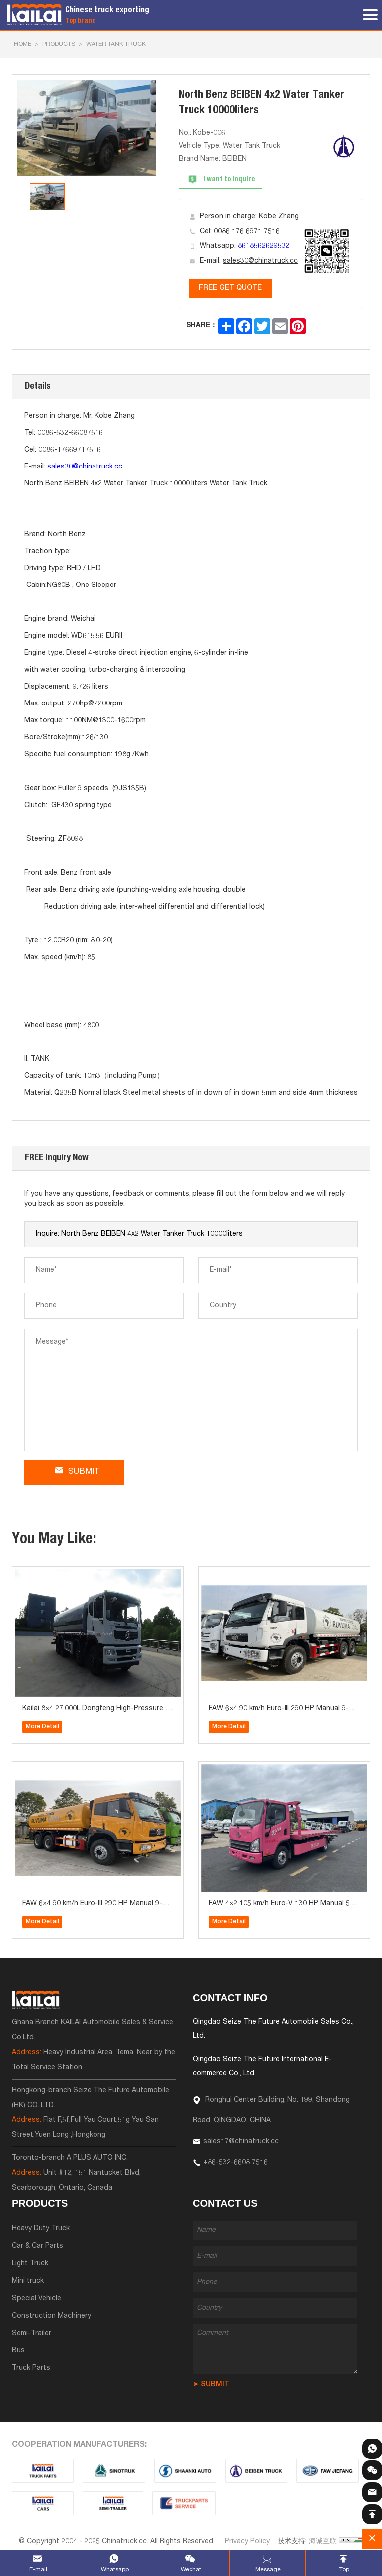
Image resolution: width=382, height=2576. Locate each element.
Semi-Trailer (31, 2333)
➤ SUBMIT (211, 2384)
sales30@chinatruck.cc (260, 261)
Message (268, 2570)
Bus (18, 2350)
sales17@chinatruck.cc (241, 2141)
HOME (22, 44)
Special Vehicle (36, 2298)
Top (344, 2570)
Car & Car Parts (37, 2246)
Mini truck (28, 2281)
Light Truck (30, 2263)
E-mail (38, 2570)
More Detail (42, 1727)
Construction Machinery (51, 2316)
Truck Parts (31, 2368)
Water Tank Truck (116, 44)
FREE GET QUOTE (230, 288)
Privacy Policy (247, 2541)
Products (58, 44)
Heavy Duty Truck (41, 2228)
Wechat (191, 2570)
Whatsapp (115, 2570)
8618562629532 (263, 246)
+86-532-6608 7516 (235, 2162)
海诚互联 (323, 2541)
